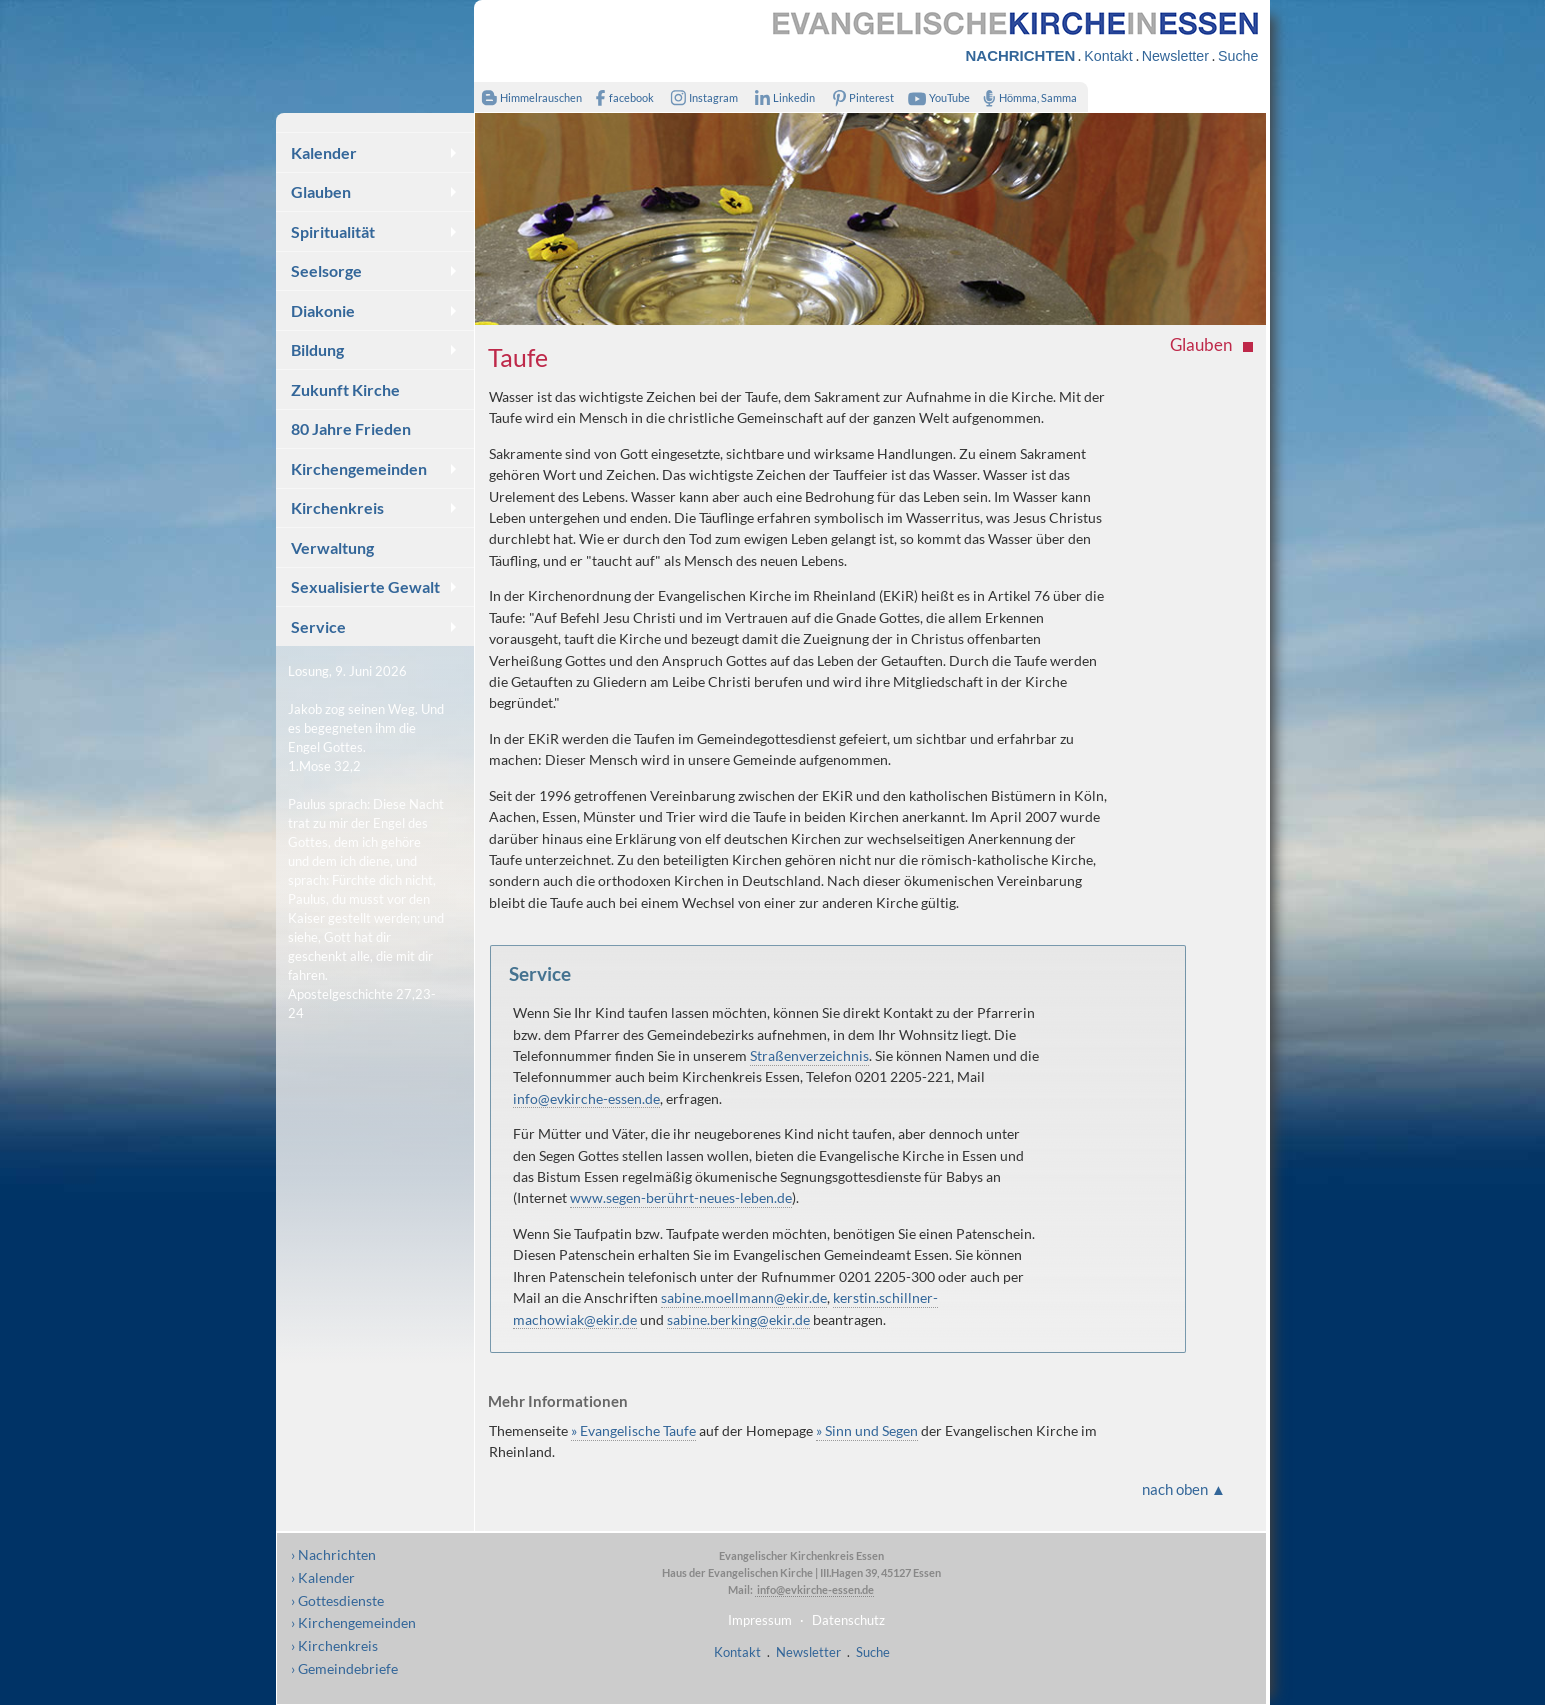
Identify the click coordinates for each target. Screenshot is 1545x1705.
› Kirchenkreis (334, 1645)
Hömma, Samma (1026, 97)
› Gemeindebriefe (344, 1668)
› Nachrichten (333, 1554)
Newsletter (1175, 56)
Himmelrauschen (528, 97)
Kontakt (1108, 56)
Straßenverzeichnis (809, 1055)
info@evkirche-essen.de (586, 1098)
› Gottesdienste (337, 1600)
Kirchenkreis (337, 507)
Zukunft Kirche (345, 389)
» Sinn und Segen (867, 1430)
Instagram (700, 97)
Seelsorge (326, 270)
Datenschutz (848, 1620)
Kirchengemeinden (359, 468)
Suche (1238, 56)
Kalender (324, 152)
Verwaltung (332, 547)
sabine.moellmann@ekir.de (744, 1297)
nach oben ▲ (1184, 1489)
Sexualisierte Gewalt (365, 586)
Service (318, 626)
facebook (621, 97)
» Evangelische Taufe (633, 1430)
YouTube (936, 97)
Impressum (760, 1620)
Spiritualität (333, 231)
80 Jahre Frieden (351, 428)
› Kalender (323, 1577)
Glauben (321, 191)
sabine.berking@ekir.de (738, 1319)
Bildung (317, 349)
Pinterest (859, 97)
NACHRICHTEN (1021, 55)
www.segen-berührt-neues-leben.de (681, 1197)
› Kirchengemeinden (353, 1622)
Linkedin (781, 97)
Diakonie (323, 310)
